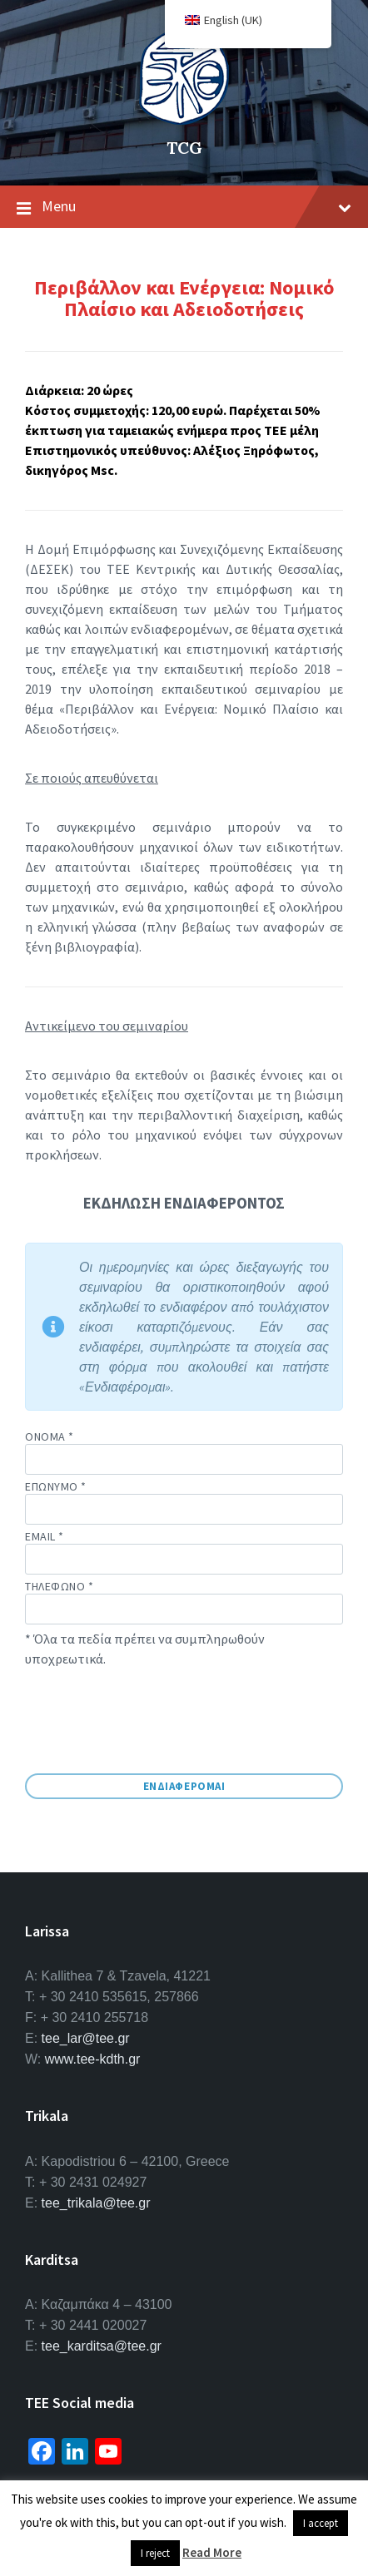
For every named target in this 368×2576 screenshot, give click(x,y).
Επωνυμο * (184, 1502)
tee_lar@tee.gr (86, 2038)
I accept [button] (320, 2523)
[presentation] (151, 1725)
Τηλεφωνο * (184, 1601)
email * (184, 1548)
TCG (184, 147)
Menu (184, 207)
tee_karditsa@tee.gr (102, 2346)
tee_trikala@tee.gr (96, 2203)
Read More (211, 2552)
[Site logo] (184, 119)
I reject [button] (155, 2553)
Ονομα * (184, 1452)
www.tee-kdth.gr (93, 2059)
